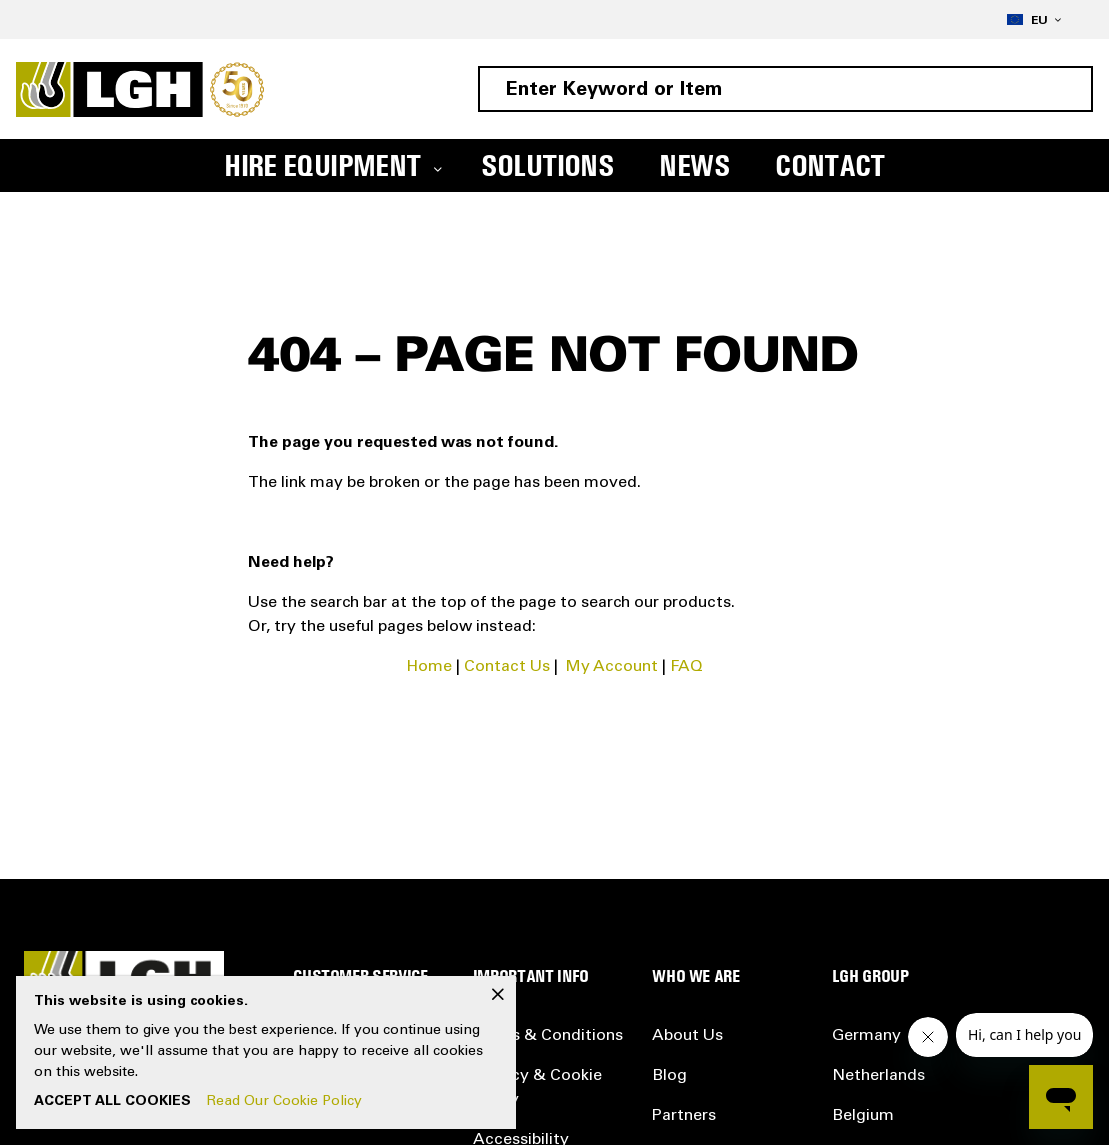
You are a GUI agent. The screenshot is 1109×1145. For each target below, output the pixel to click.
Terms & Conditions (548, 1036)
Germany (866, 1036)
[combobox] (785, 89)
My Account (612, 667)
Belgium (863, 1116)
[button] (1034, 19)
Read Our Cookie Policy (284, 1102)
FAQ (686, 667)
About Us (687, 1036)
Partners (684, 1116)
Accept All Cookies (112, 1102)
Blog (669, 1076)
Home (429, 667)
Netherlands (878, 1076)
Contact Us (507, 667)
